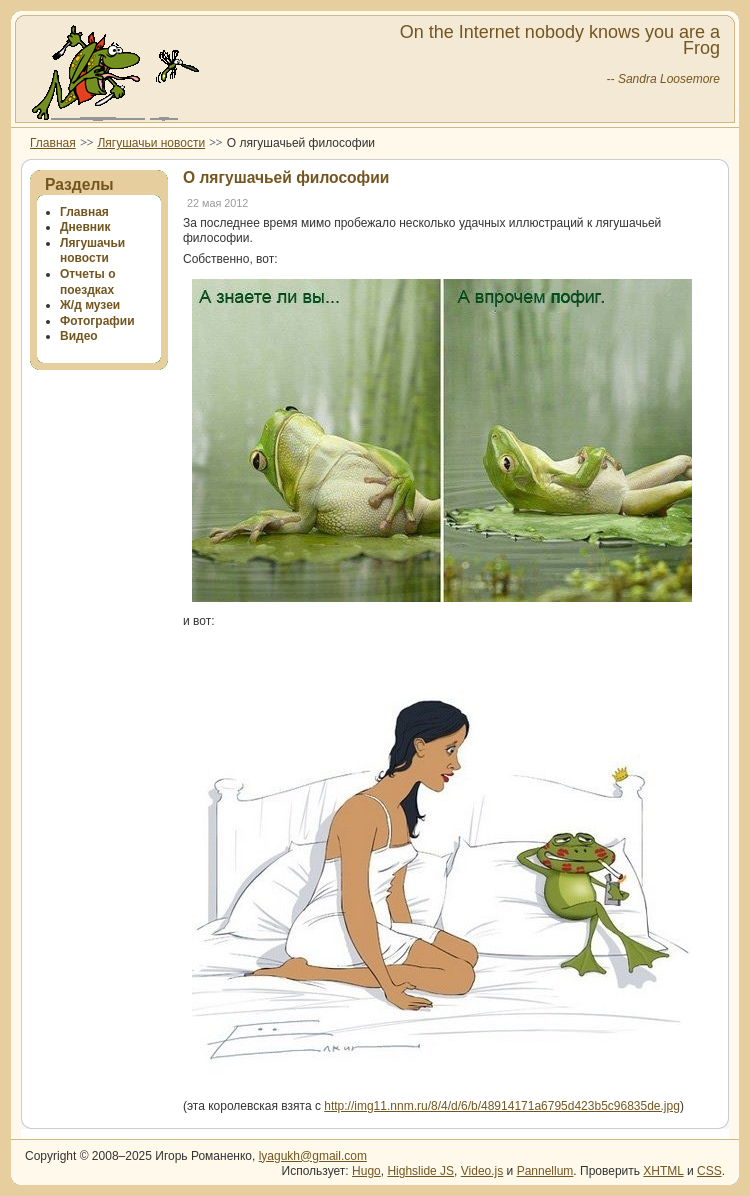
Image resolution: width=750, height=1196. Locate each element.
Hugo (366, 1171)
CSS (709, 1171)
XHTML (663, 1171)
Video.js (482, 1171)
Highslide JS (420, 1171)
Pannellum (545, 1171)
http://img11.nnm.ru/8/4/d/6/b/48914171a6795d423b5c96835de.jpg (502, 1106)
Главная (53, 143)
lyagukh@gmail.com (313, 1156)
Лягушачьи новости (151, 143)
